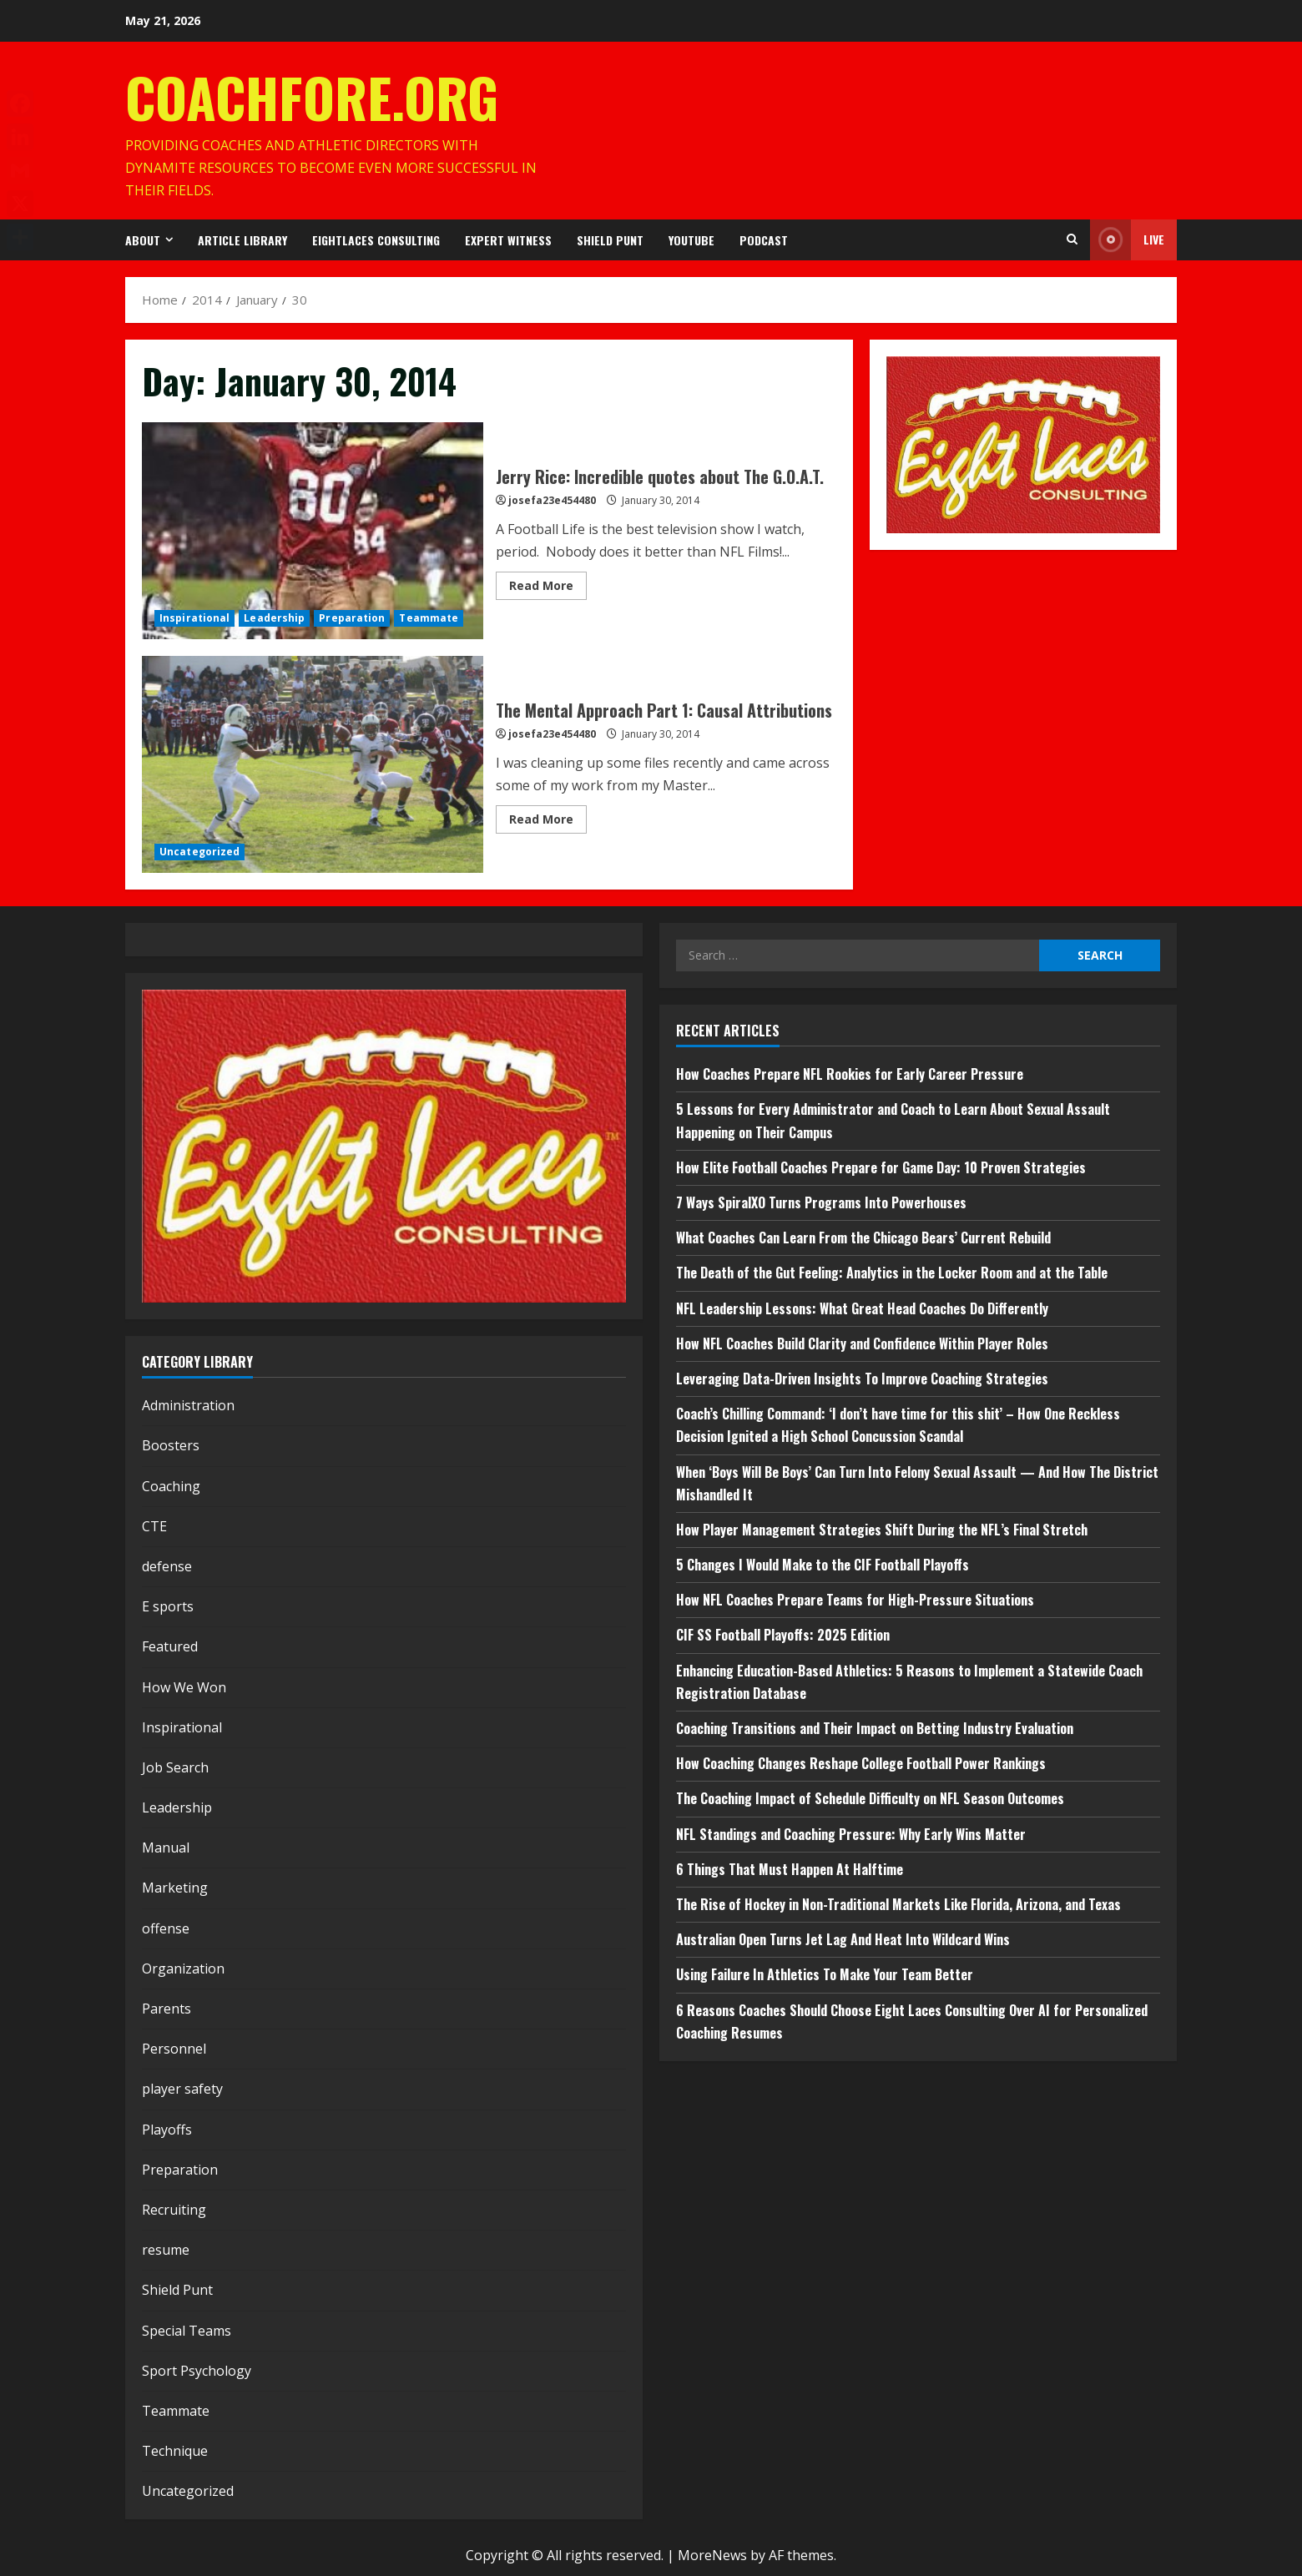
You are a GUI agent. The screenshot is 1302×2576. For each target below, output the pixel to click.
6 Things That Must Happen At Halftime (789, 1869)
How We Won (184, 1687)
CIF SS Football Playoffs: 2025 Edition (783, 1635)
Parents (166, 2008)
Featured (170, 1646)
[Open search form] (1072, 239)
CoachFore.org (311, 96)
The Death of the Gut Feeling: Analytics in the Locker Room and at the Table (892, 1273)
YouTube (691, 240)
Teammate (428, 618)
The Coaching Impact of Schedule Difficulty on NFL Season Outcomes (870, 1798)
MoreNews (712, 2555)
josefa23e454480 (552, 500)
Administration (188, 1405)
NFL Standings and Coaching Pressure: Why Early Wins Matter (851, 1834)
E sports (168, 1606)
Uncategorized (199, 851)
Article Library (242, 240)
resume (165, 2250)
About (142, 240)
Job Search (175, 1767)
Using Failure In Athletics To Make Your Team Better (824, 1974)
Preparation (352, 618)
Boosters (170, 1445)
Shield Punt (610, 240)
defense (167, 1566)
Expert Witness (508, 240)
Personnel (174, 2048)
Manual (165, 1847)
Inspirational (194, 618)
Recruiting (174, 2209)
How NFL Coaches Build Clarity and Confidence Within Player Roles (862, 1343)
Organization (183, 1968)
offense (165, 1928)
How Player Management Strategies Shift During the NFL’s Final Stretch (882, 1530)
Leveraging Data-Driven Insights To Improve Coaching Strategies (862, 1379)
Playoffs (167, 2129)
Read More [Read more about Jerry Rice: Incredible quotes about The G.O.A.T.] (548, 588)
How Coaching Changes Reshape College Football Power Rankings (861, 1763)
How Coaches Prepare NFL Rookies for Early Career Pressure (849, 1074)
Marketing (175, 1887)
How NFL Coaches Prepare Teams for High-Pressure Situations (855, 1600)
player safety (182, 2088)
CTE (154, 1526)
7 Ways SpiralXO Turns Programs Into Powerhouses (823, 1202)
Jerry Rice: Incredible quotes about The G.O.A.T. (312, 530)
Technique (175, 2451)
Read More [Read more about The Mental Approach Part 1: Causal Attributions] (548, 822)
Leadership (274, 618)
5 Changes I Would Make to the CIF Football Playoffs (822, 1565)
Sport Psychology (196, 2371)
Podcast (763, 240)
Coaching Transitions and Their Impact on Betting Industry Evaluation (874, 1728)
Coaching (171, 1486)
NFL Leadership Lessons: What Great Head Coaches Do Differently (862, 1308)
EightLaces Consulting (376, 240)
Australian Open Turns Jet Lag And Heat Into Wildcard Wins (843, 1939)
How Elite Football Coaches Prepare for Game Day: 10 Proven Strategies (881, 1167)
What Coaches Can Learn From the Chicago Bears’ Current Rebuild (863, 1238)
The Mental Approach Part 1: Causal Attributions (312, 764)
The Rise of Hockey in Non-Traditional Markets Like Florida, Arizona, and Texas (898, 1904)
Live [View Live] (1127, 239)
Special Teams (186, 2330)
